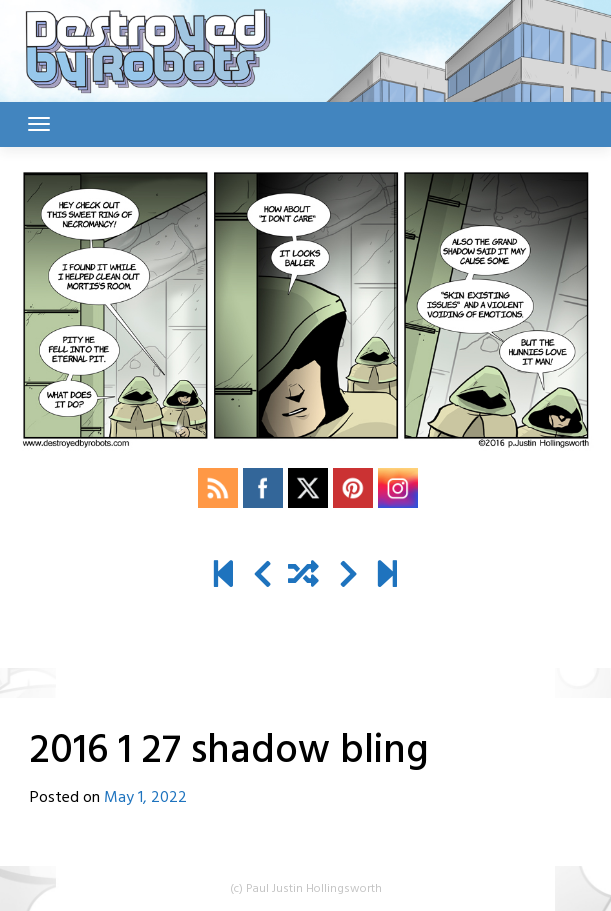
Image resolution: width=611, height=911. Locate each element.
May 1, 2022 (145, 798)
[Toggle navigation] (39, 124)
